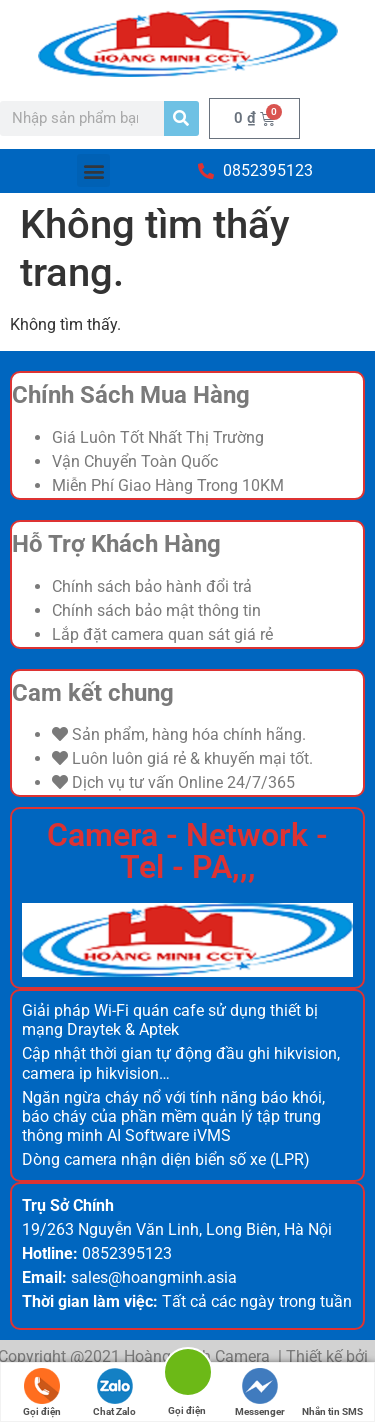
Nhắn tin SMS (332, 1392)
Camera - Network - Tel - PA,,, (187, 851)
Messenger (260, 1392)
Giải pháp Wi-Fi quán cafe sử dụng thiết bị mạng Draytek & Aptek (170, 1020)
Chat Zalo (114, 1392)
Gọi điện (42, 1392)
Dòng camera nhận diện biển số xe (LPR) (166, 1159)
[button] (93, 170)
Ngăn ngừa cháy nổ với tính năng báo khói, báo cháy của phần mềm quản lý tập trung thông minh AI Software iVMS (173, 1116)
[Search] (181, 118)
